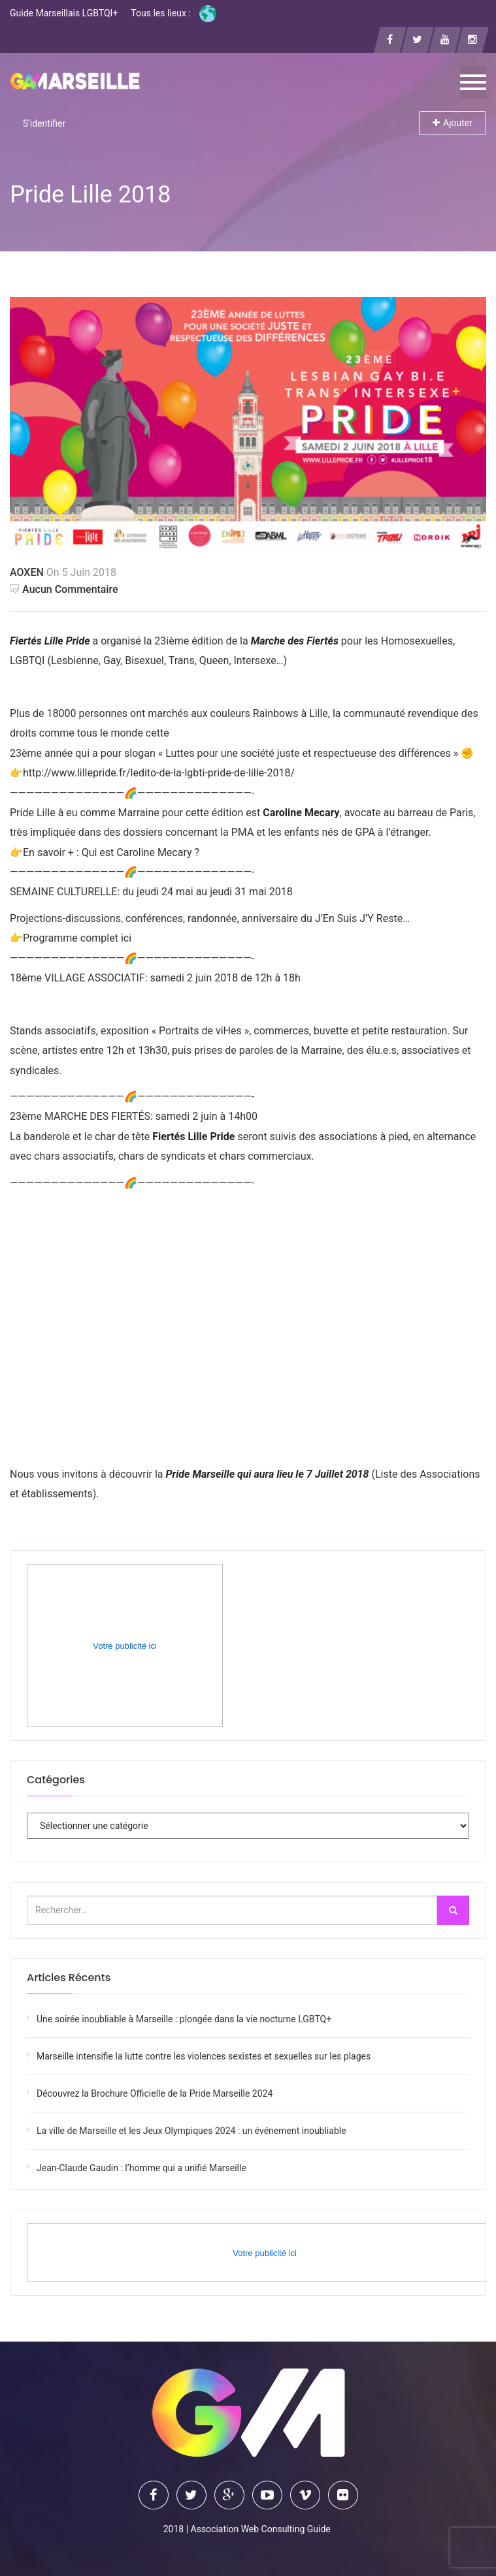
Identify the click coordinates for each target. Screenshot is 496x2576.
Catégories (56, 1779)
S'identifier (44, 123)
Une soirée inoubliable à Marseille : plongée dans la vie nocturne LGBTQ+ (184, 2019)
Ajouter (452, 123)
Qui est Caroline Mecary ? (140, 852)
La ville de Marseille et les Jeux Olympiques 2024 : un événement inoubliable (191, 2130)
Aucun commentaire (64, 589)
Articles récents (68, 1977)
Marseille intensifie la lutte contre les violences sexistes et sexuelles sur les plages (204, 2056)
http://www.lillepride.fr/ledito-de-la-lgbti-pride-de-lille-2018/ (159, 773)
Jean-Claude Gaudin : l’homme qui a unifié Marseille (141, 2168)
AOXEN (27, 572)
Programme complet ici (77, 938)
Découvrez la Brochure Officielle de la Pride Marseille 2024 (155, 2093)
